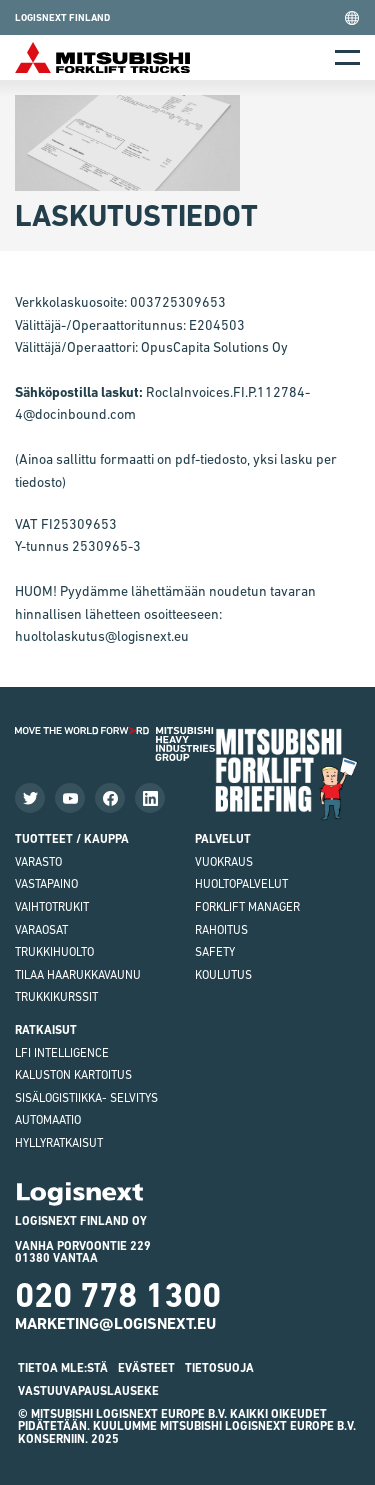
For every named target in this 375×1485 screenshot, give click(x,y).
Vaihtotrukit (52, 907)
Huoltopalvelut (241, 884)
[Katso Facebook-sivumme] (110, 798)
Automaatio (48, 1120)
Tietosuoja (219, 1368)
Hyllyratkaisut (59, 1143)
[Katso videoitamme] (70, 798)
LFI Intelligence (62, 1053)
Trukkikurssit (56, 997)
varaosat (41, 930)
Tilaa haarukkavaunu (78, 975)
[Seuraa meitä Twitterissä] (30, 798)
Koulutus (223, 975)
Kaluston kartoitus (73, 1075)
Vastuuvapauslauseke (88, 1391)
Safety (215, 952)
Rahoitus (221, 930)
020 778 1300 (118, 1295)
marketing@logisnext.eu (115, 1323)
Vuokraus (224, 862)
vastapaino (46, 884)
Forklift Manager (247, 907)
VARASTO (38, 862)
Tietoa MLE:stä (63, 1368)
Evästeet (146, 1368)
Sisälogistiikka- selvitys (86, 1098)
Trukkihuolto (54, 952)
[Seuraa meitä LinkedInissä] (150, 798)
